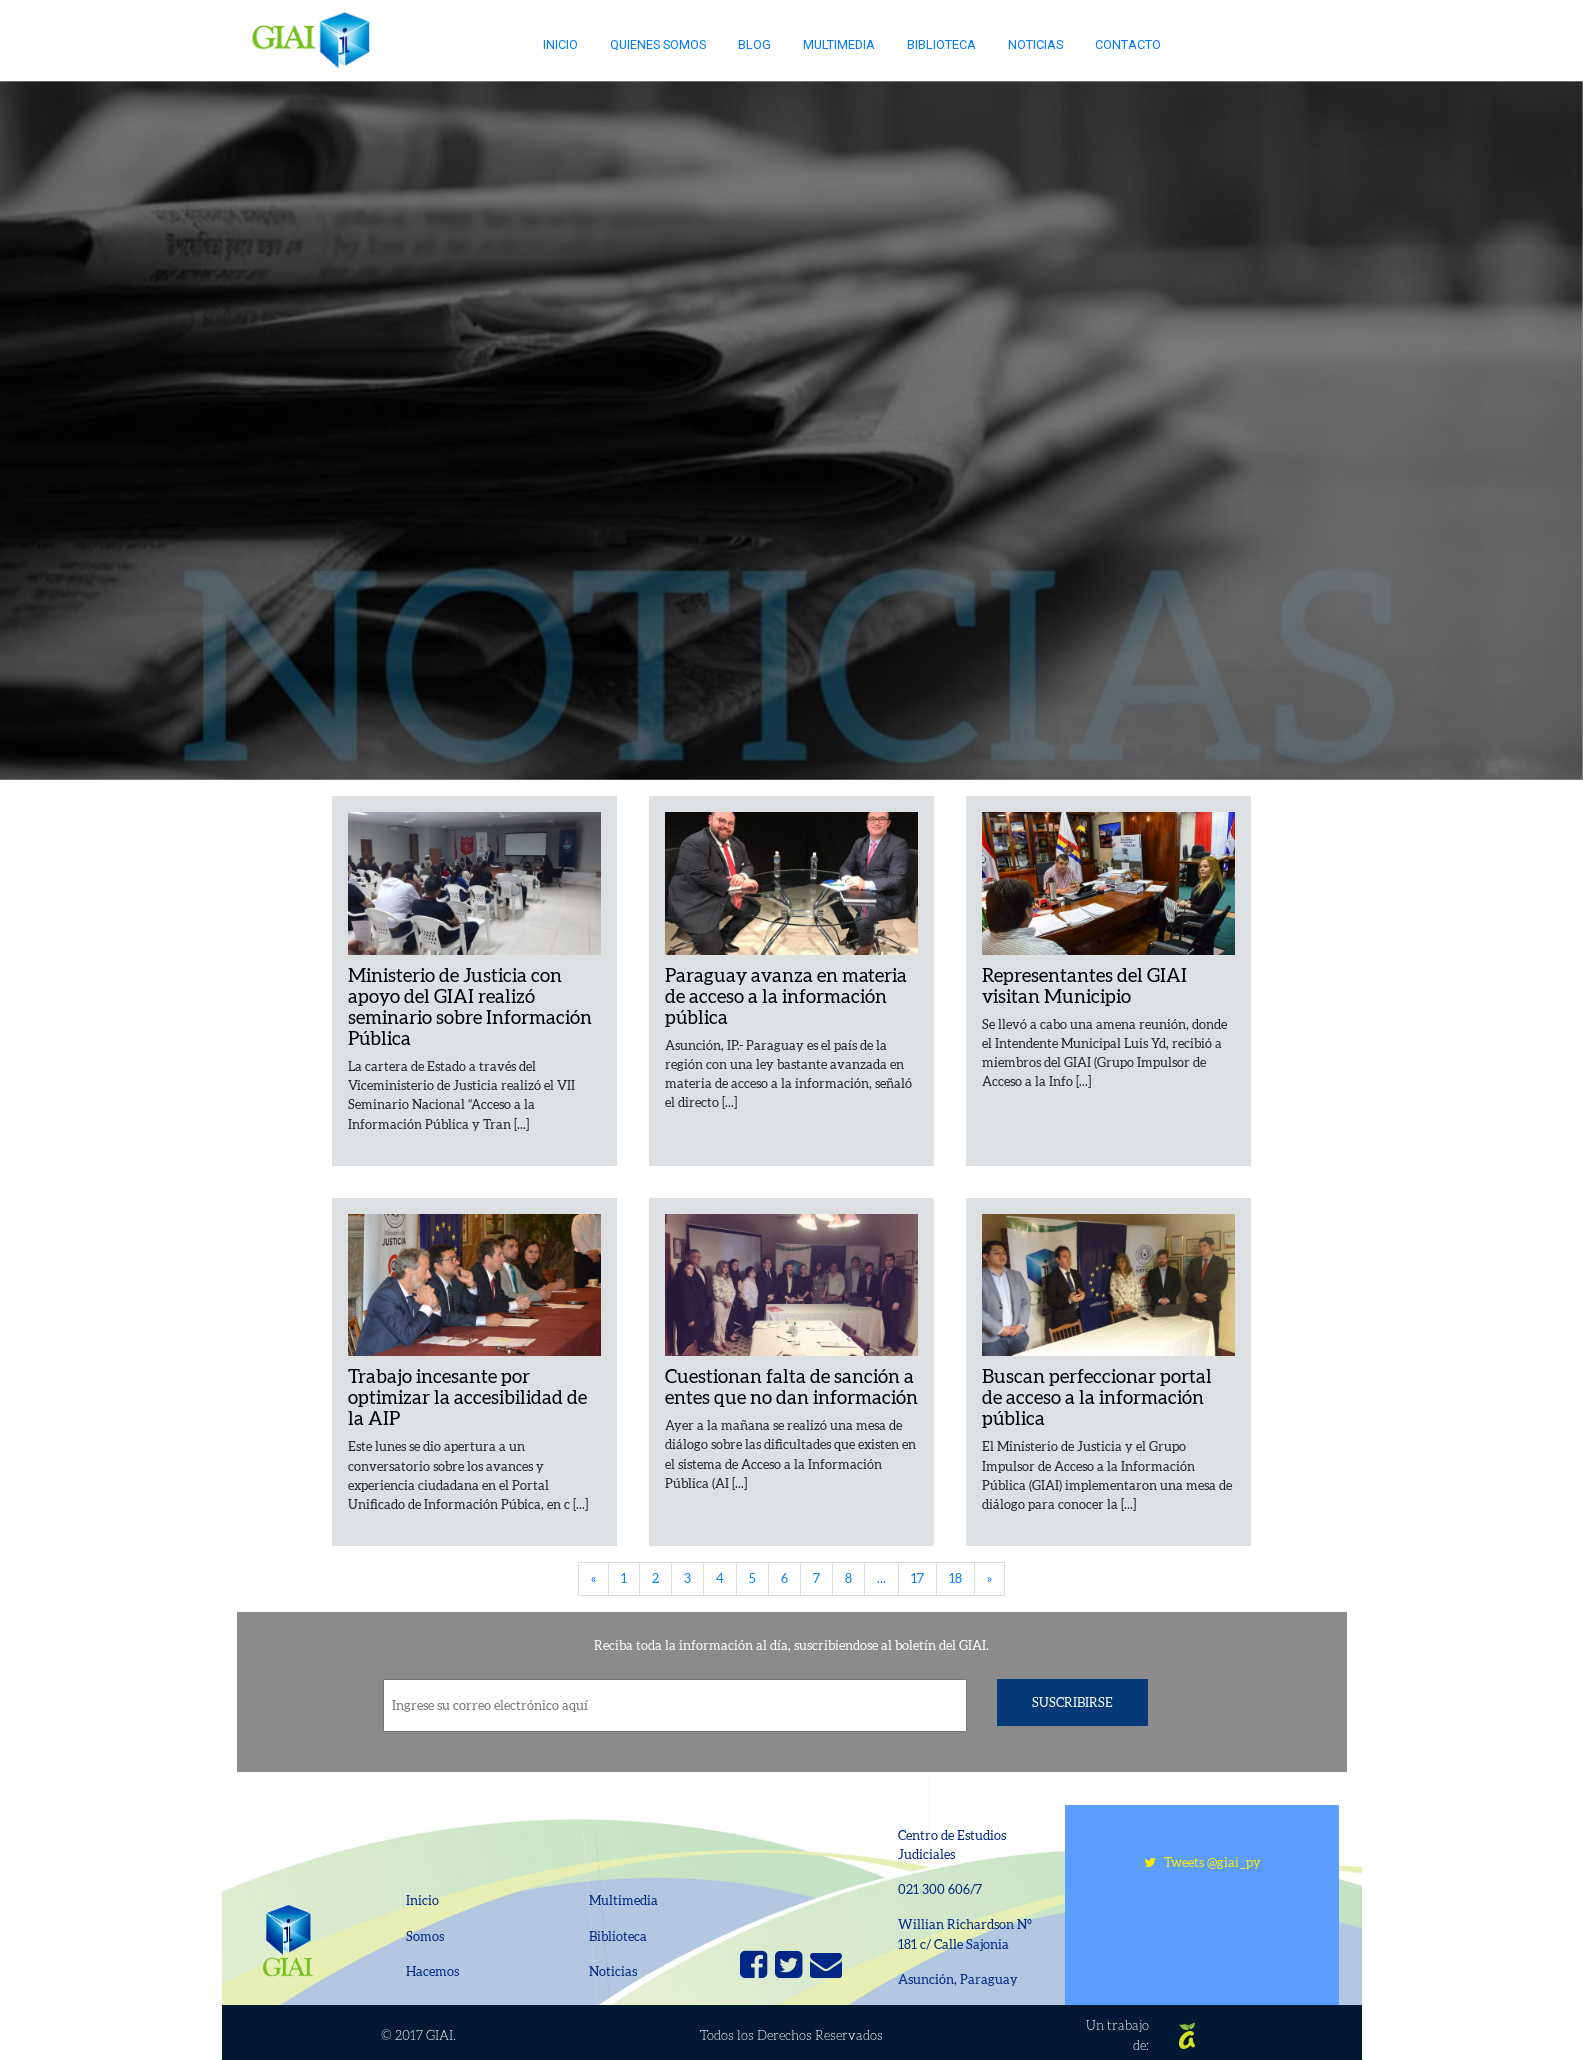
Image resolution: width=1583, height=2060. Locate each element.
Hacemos (432, 1971)
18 (955, 1578)
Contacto (1128, 44)
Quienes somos (658, 44)
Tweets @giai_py (1202, 1862)
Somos (425, 1936)
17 (917, 1578)
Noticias (1035, 44)
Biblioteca (941, 44)
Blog (754, 44)
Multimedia (839, 44)
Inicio (560, 44)
